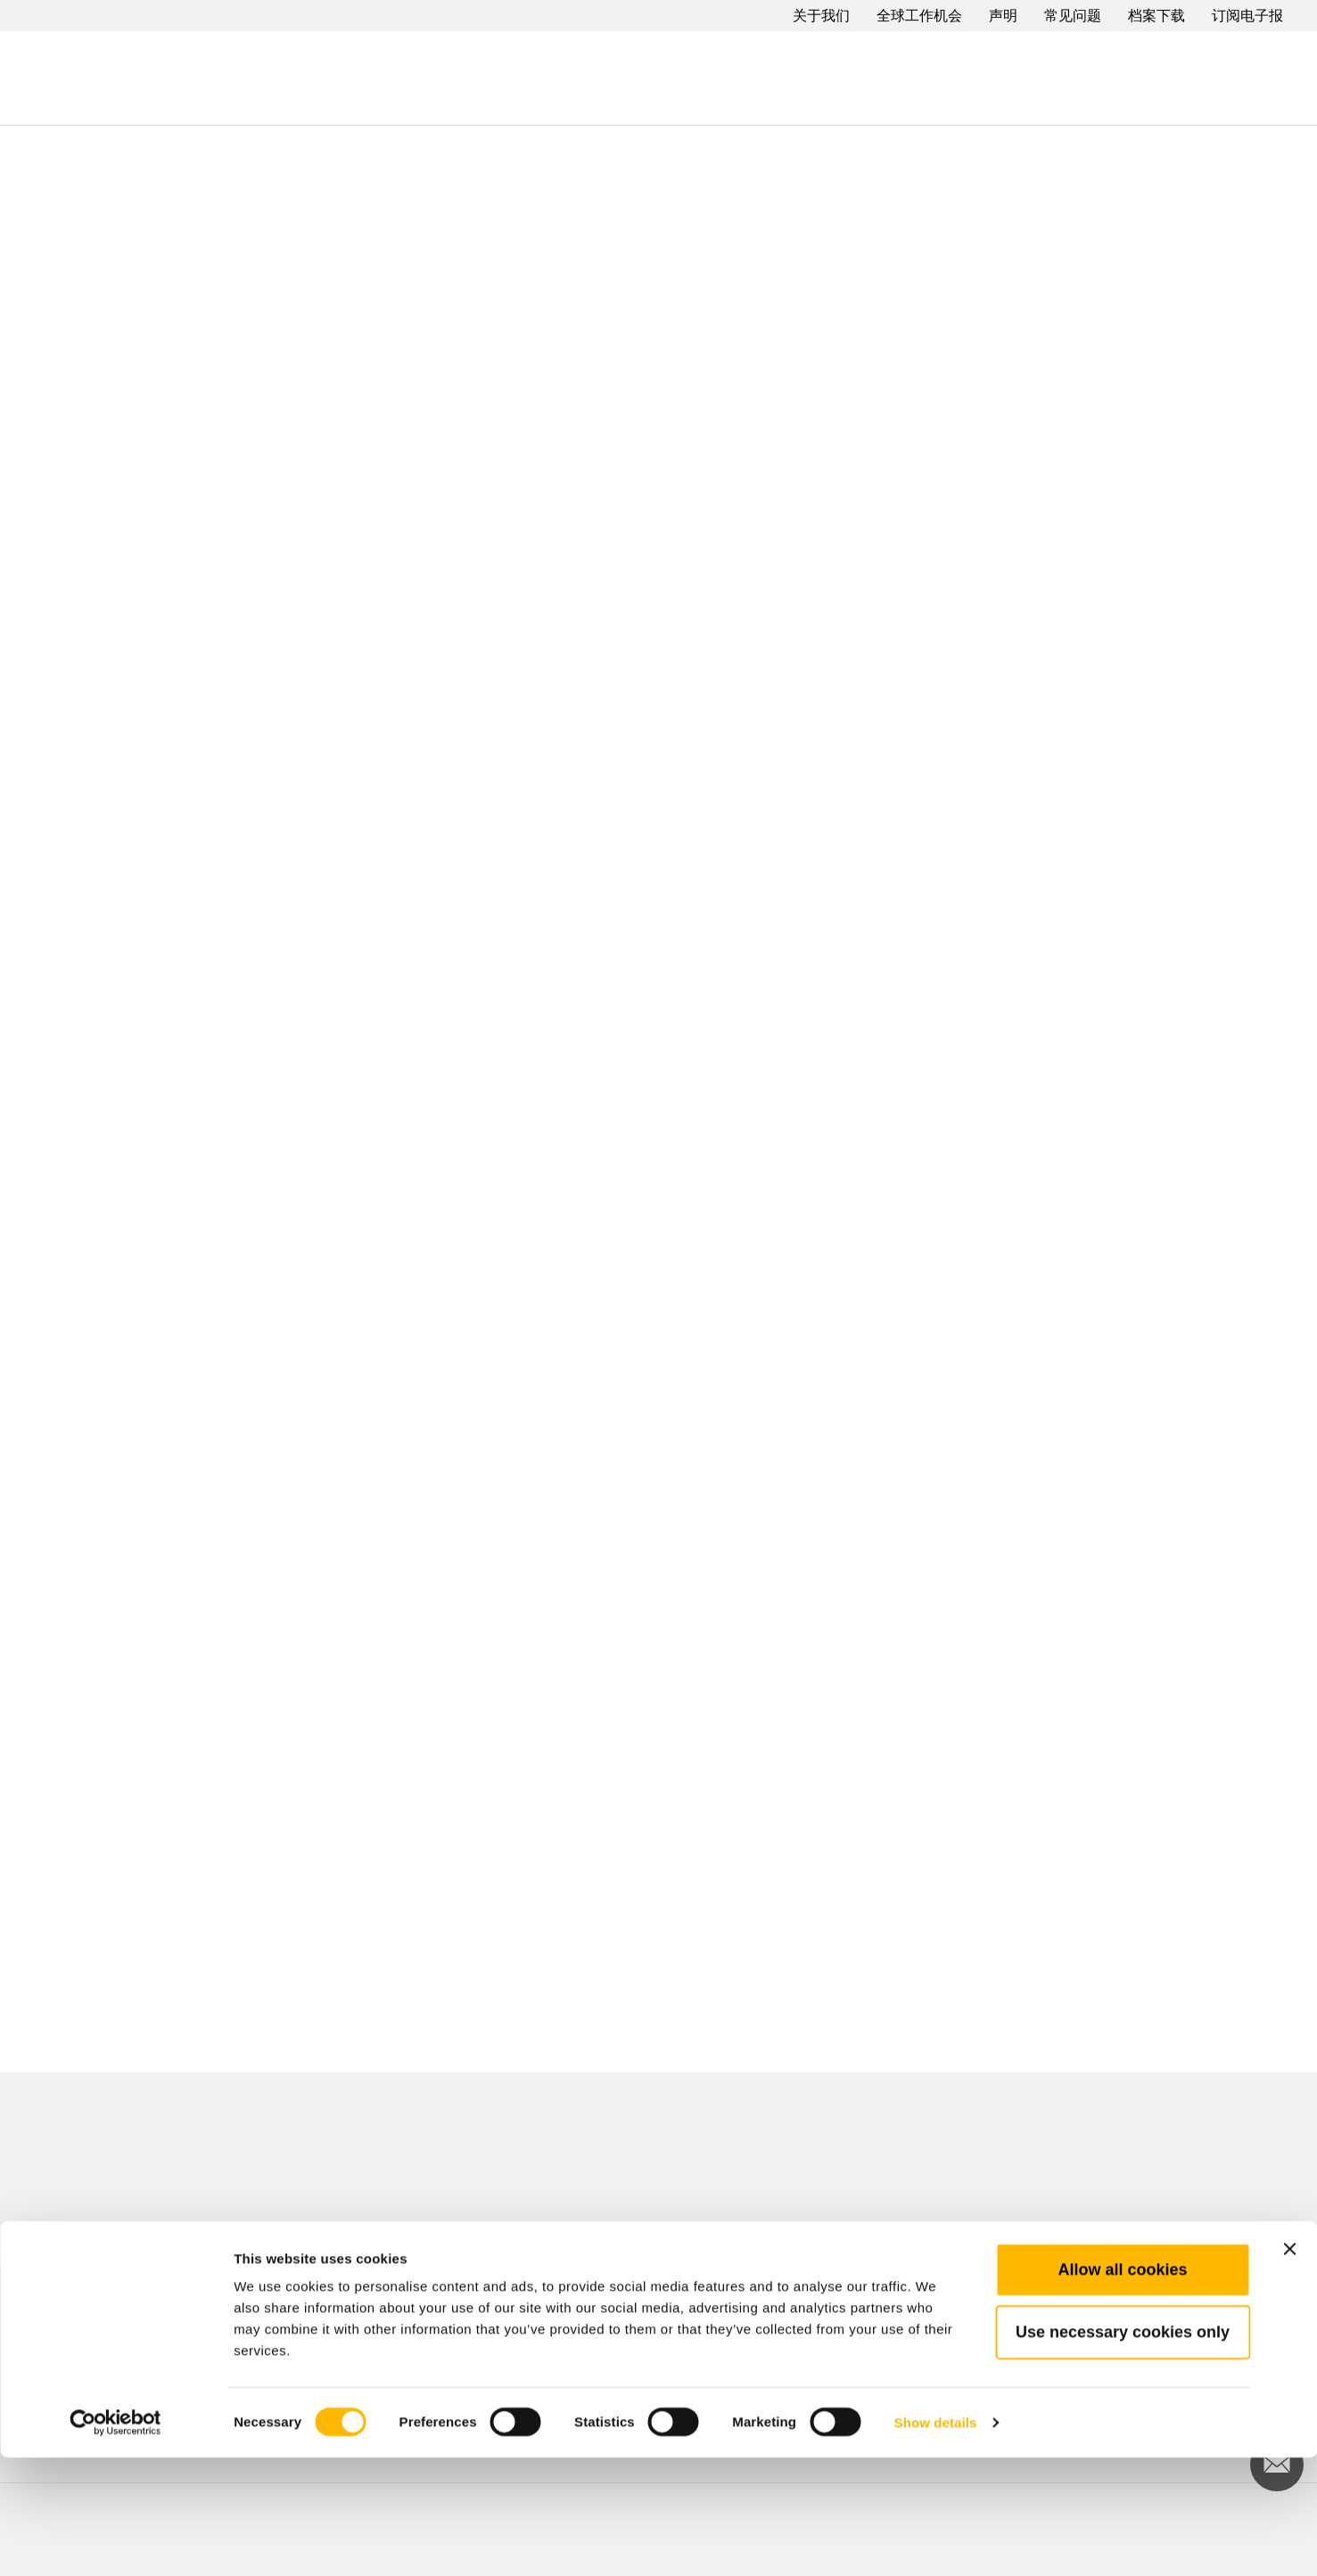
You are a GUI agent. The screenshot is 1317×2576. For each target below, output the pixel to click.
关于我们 (821, 15)
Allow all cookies (1122, 2388)
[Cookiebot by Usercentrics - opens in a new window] (115, 2541)
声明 (1003, 15)
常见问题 (1072, 15)
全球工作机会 (919, 15)
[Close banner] (1289, 2367)
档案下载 (1156, 15)
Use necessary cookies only (1123, 2450)
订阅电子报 (1247, 15)
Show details (935, 2540)
